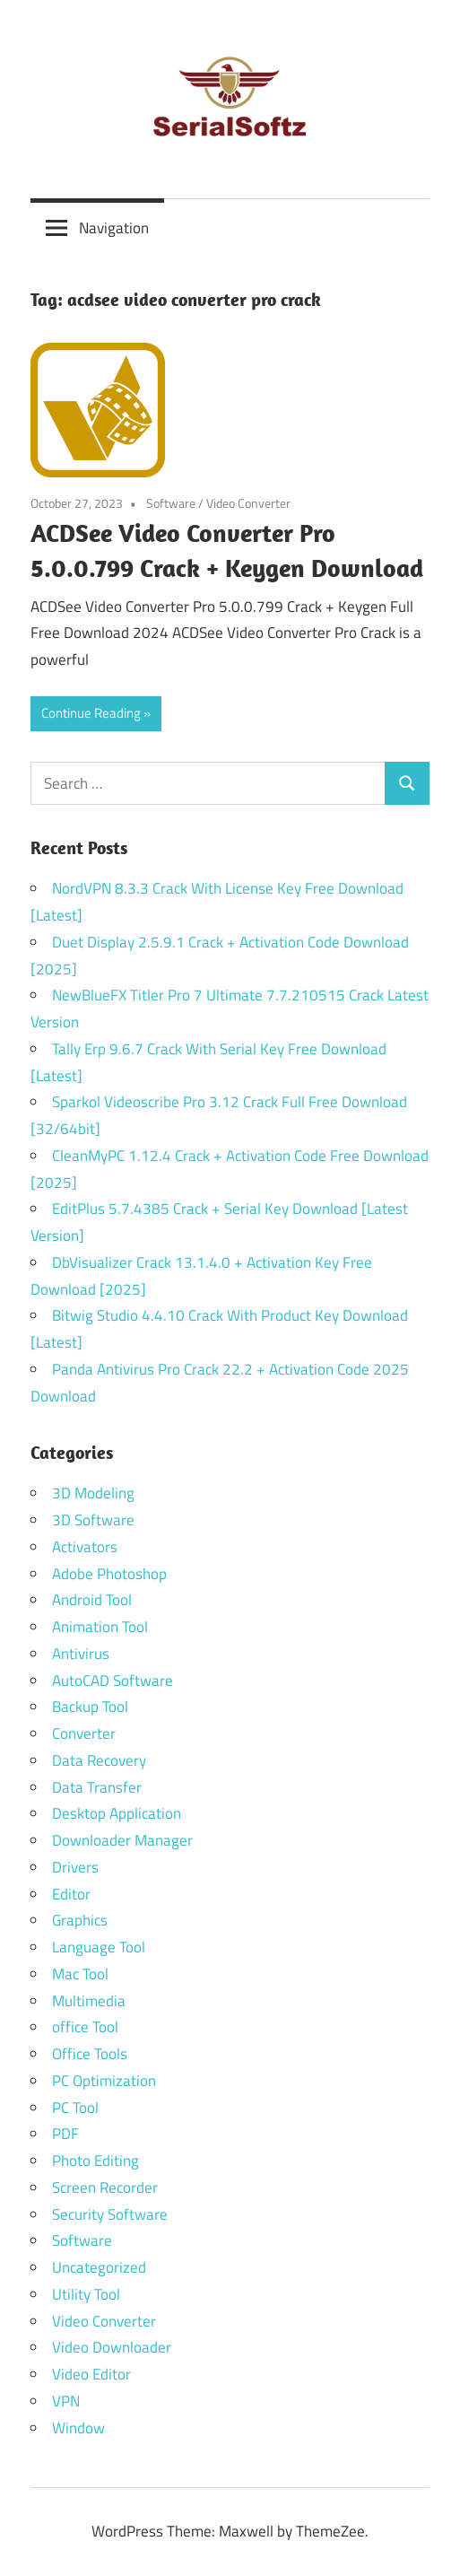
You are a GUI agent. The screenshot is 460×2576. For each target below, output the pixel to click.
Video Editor (91, 2374)
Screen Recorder (105, 2187)
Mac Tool (80, 1974)
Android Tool (92, 1599)
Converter (84, 1733)
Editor (71, 1894)
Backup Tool (90, 1706)
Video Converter (248, 502)
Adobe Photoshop (109, 1573)
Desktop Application (116, 1813)
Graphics (80, 1920)
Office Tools (89, 2053)
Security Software (110, 2214)
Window (78, 2428)
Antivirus (80, 1653)
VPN (66, 2401)
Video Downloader (111, 2347)
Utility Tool (86, 2294)
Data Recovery (99, 1760)
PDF (65, 2133)
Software (170, 502)
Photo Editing (95, 2160)
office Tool (85, 2027)
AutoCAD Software (112, 1680)
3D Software (93, 1520)
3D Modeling (93, 1493)
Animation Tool (100, 1626)
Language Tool (98, 1947)
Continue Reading (91, 713)
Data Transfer (97, 1787)
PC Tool (75, 2107)
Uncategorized (99, 2267)
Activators (84, 1547)
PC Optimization (104, 2080)
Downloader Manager (122, 1840)
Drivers (75, 1867)
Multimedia (89, 2001)
